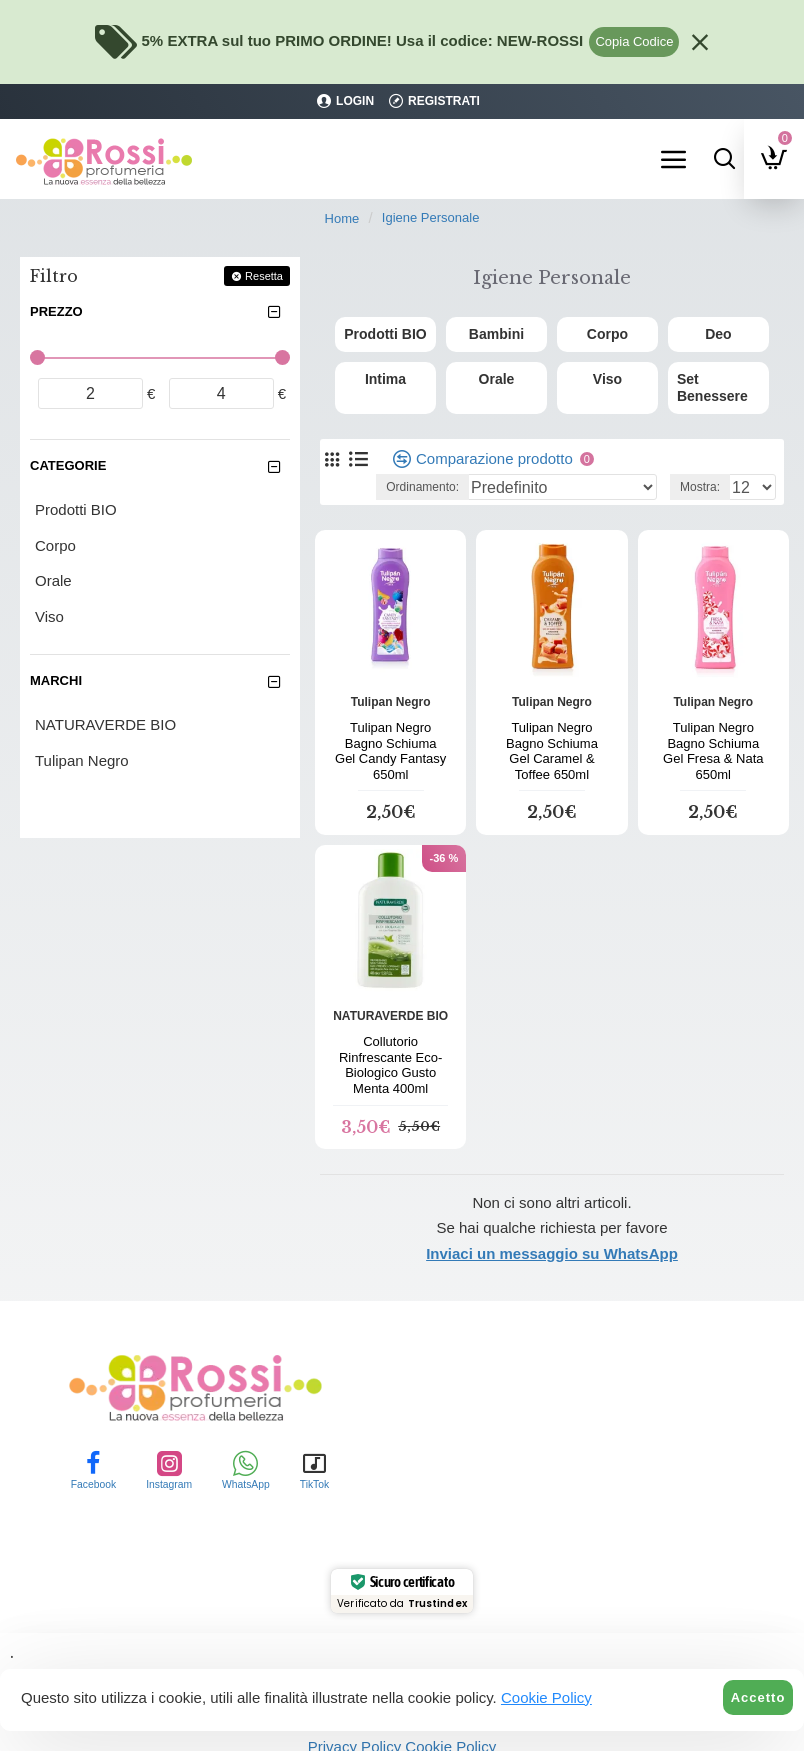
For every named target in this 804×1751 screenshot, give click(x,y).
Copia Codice (634, 41)
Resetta (264, 276)
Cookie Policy (546, 1697)
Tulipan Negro (391, 684)
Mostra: (700, 469)
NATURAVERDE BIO (390, 998)
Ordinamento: (422, 469)
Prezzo (56, 311)
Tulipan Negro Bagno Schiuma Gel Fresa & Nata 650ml (713, 733)
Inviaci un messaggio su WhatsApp (552, 1235)
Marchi (56, 680)
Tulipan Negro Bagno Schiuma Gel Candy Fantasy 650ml (390, 733)
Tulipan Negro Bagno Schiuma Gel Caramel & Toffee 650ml (552, 733)
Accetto (758, 1697)
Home (342, 218)
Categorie (68, 465)
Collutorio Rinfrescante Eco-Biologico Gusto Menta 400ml (390, 1047)
